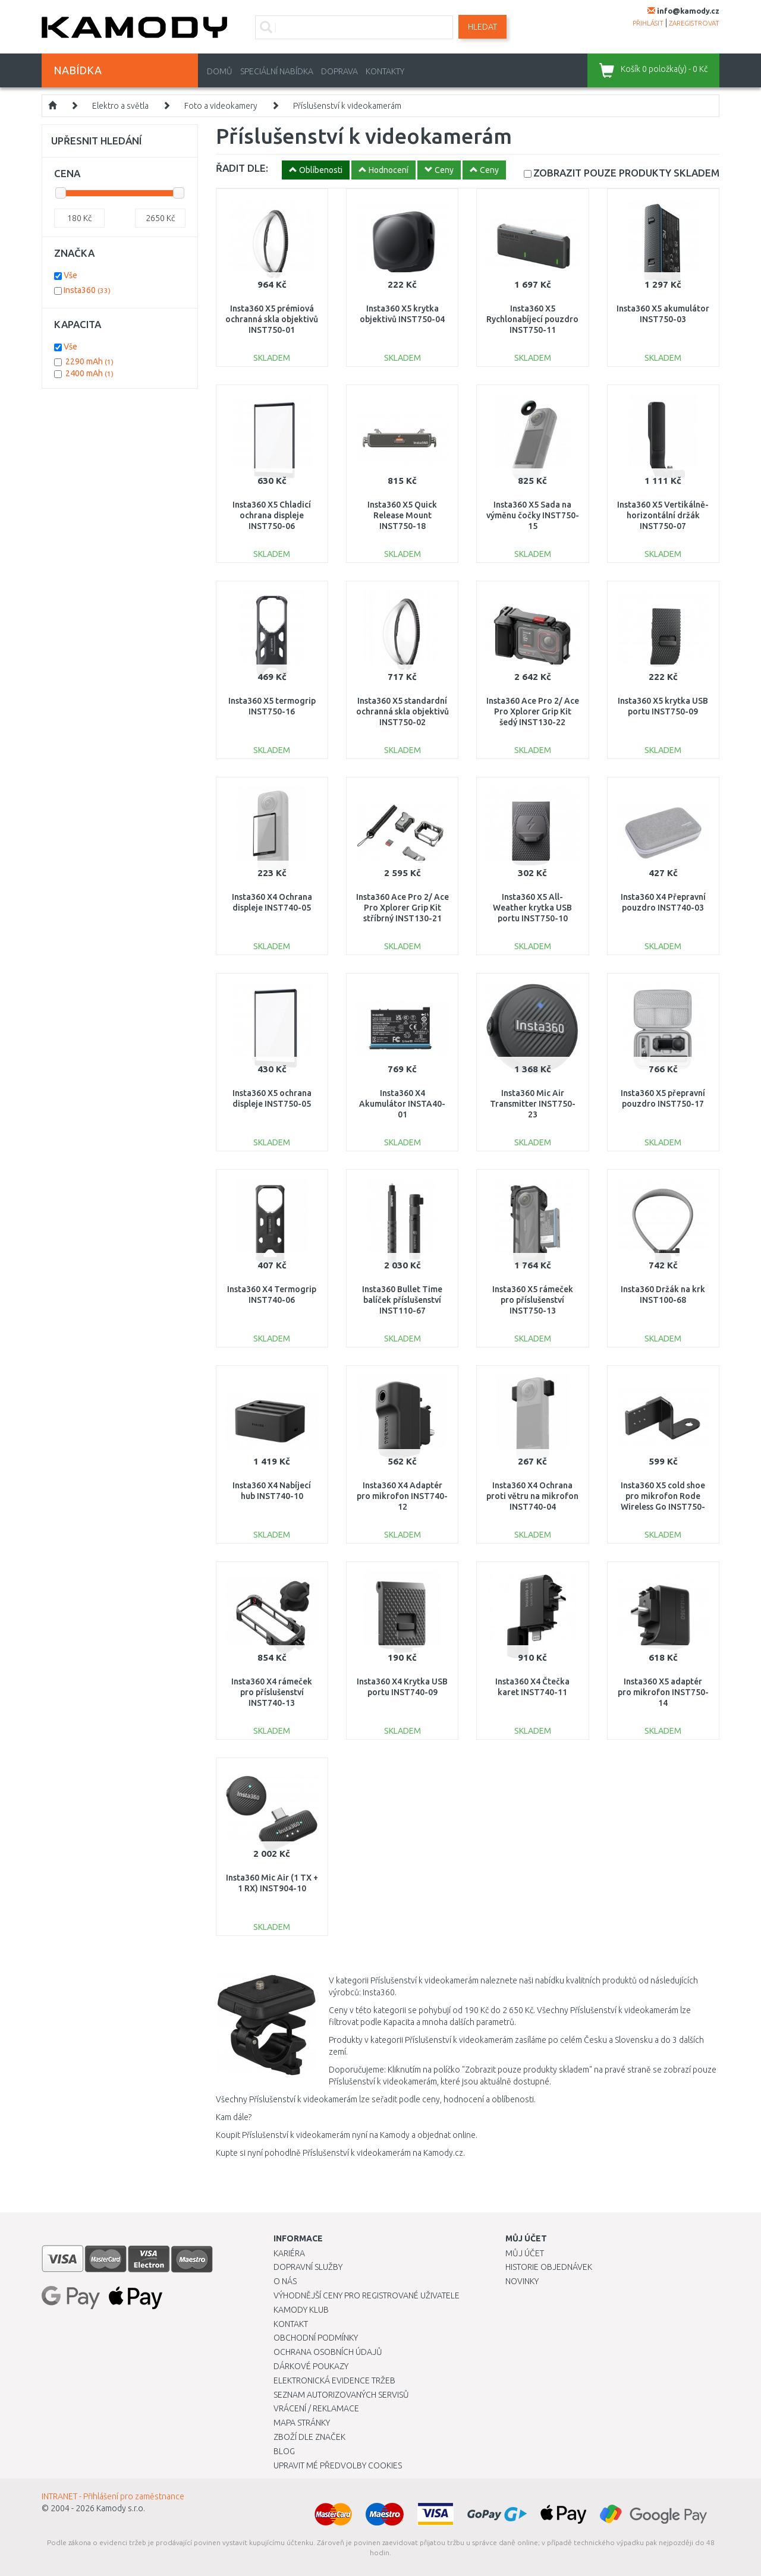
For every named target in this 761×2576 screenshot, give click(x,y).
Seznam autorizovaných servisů (341, 2394)
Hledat (482, 27)
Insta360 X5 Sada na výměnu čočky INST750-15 (532, 515)
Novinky (522, 2281)
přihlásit (648, 23)
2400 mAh (89, 373)
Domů (219, 71)
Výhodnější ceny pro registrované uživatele (366, 2295)
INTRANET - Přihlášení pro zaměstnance (113, 2496)
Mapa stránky (301, 2422)
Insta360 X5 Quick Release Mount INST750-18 (402, 515)
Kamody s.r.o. (120, 2508)
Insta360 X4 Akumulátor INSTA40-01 (402, 1103)
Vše (70, 275)
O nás (285, 2281)
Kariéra (289, 2253)
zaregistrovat (694, 23)
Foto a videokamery (220, 106)
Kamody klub (301, 2309)
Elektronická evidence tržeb (334, 2380)
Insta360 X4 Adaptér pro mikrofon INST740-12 (402, 1496)
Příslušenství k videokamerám (347, 106)
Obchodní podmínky (315, 2337)
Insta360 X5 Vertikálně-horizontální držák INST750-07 (663, 515)
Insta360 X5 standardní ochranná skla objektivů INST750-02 (402, 711)
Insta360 (87, 290)
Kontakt (290, 2324)
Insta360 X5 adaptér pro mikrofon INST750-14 (663, 1692)
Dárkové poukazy (310, 2366)
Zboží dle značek (309, 2437)
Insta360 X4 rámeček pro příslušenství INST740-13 (271, 1692)
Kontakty (385, 71)
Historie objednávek (548, 2267)
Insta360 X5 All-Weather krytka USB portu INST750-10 (532, 907)
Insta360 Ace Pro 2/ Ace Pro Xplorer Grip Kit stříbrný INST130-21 (402, 907)
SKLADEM (626, 172)
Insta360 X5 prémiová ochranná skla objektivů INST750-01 (271, 319)
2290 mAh (89, 361)
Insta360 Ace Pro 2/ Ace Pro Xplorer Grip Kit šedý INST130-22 (532, 711)
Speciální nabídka (276, 71)
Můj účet (524, 2253)
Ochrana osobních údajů (327, 2352)
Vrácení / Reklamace (316, 2408)
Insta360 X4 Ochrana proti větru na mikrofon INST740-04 (532, 1496)
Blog (284, 2451)
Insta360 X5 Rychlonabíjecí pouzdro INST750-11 (532, 319)
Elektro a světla (120, 106)
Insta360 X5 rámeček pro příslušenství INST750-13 (532, 1299)
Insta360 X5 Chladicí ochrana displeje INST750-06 (271, 515)
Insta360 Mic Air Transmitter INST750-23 (533, 1103)
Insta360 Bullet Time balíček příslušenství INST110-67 (402, 1299)
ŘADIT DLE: (242, 168)
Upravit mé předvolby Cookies (337, 2465)
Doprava (339, 71)
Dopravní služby (307, 2267)
